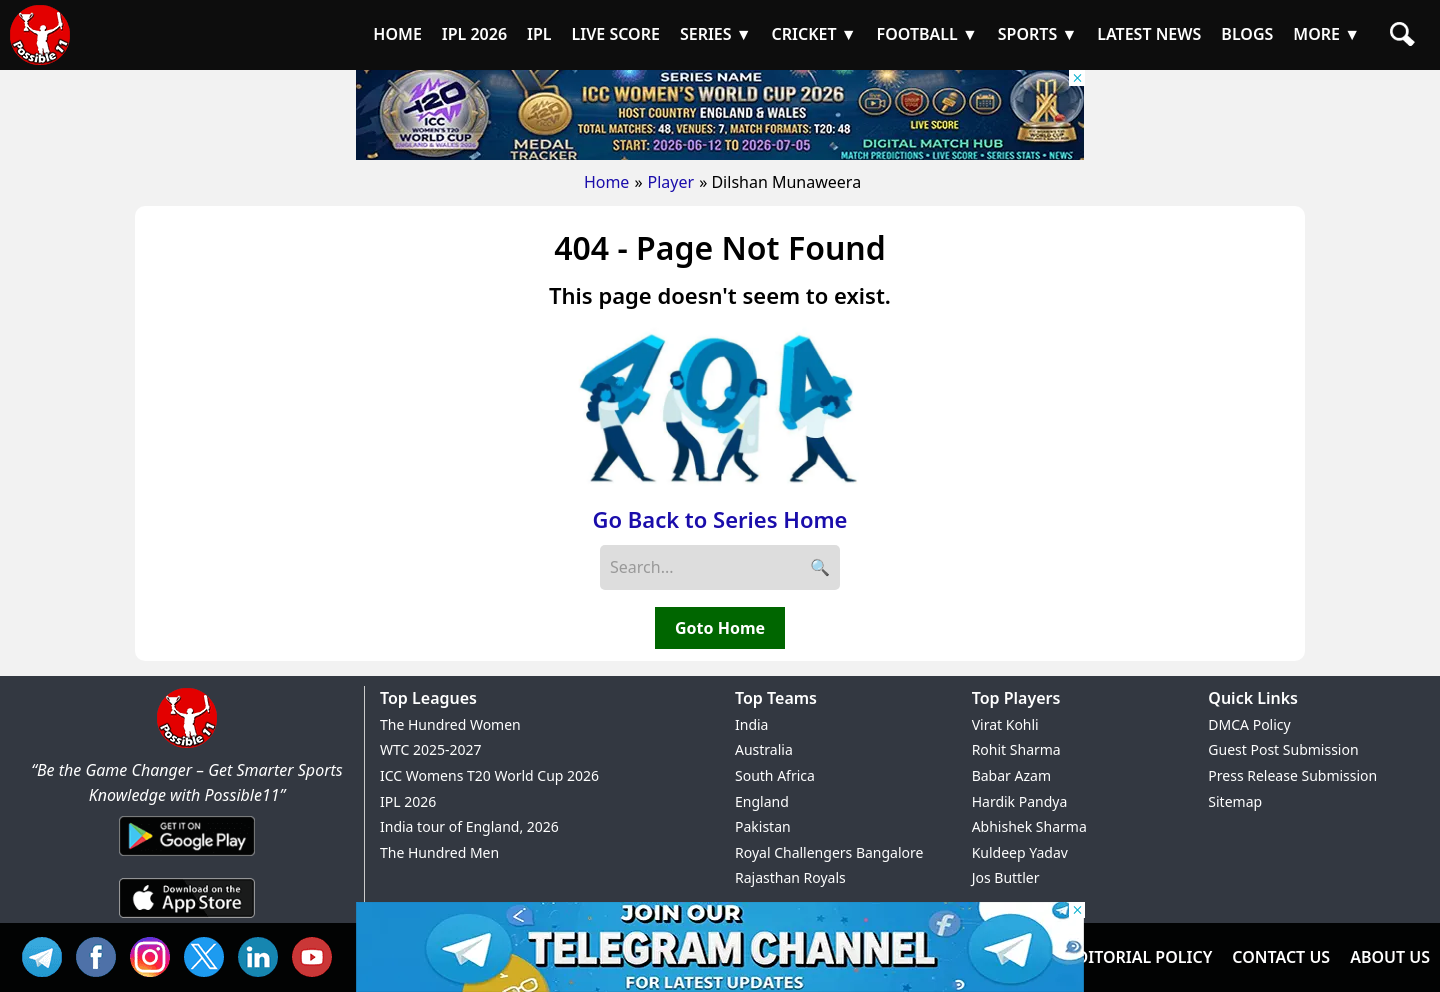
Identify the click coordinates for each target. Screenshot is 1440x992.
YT (317, 954)
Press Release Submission (1292, 775)
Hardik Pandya (1020, 801)
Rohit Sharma (1016, 749)
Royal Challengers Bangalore (829, 852)
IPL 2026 (408, 801)
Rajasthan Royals (790, 877)
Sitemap (1235, 801)
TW (209, 954)
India (751, 724)
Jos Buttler (1006, 877)
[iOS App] (187, 919)
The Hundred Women (450, 724)
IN (263, 954)
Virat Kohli (1005, 724)
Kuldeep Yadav (1020, 852)
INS (155, 954)
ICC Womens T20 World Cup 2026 (489, 775)
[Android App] (187, 857)
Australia (764, 749)
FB (101, 954)
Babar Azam (1011, 775)
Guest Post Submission (1283, 749)
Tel (47, 954)
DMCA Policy (1249, 724)
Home (607, 182)
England (762, 801)
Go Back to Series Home (720, 519)
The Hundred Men (439, 852)
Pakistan (763, 826)
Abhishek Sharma (1029, 826)
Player (671, 182)
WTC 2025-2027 (431, 749)
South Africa (775, 775)
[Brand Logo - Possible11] (187, 744)
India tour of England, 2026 (469, 826)
